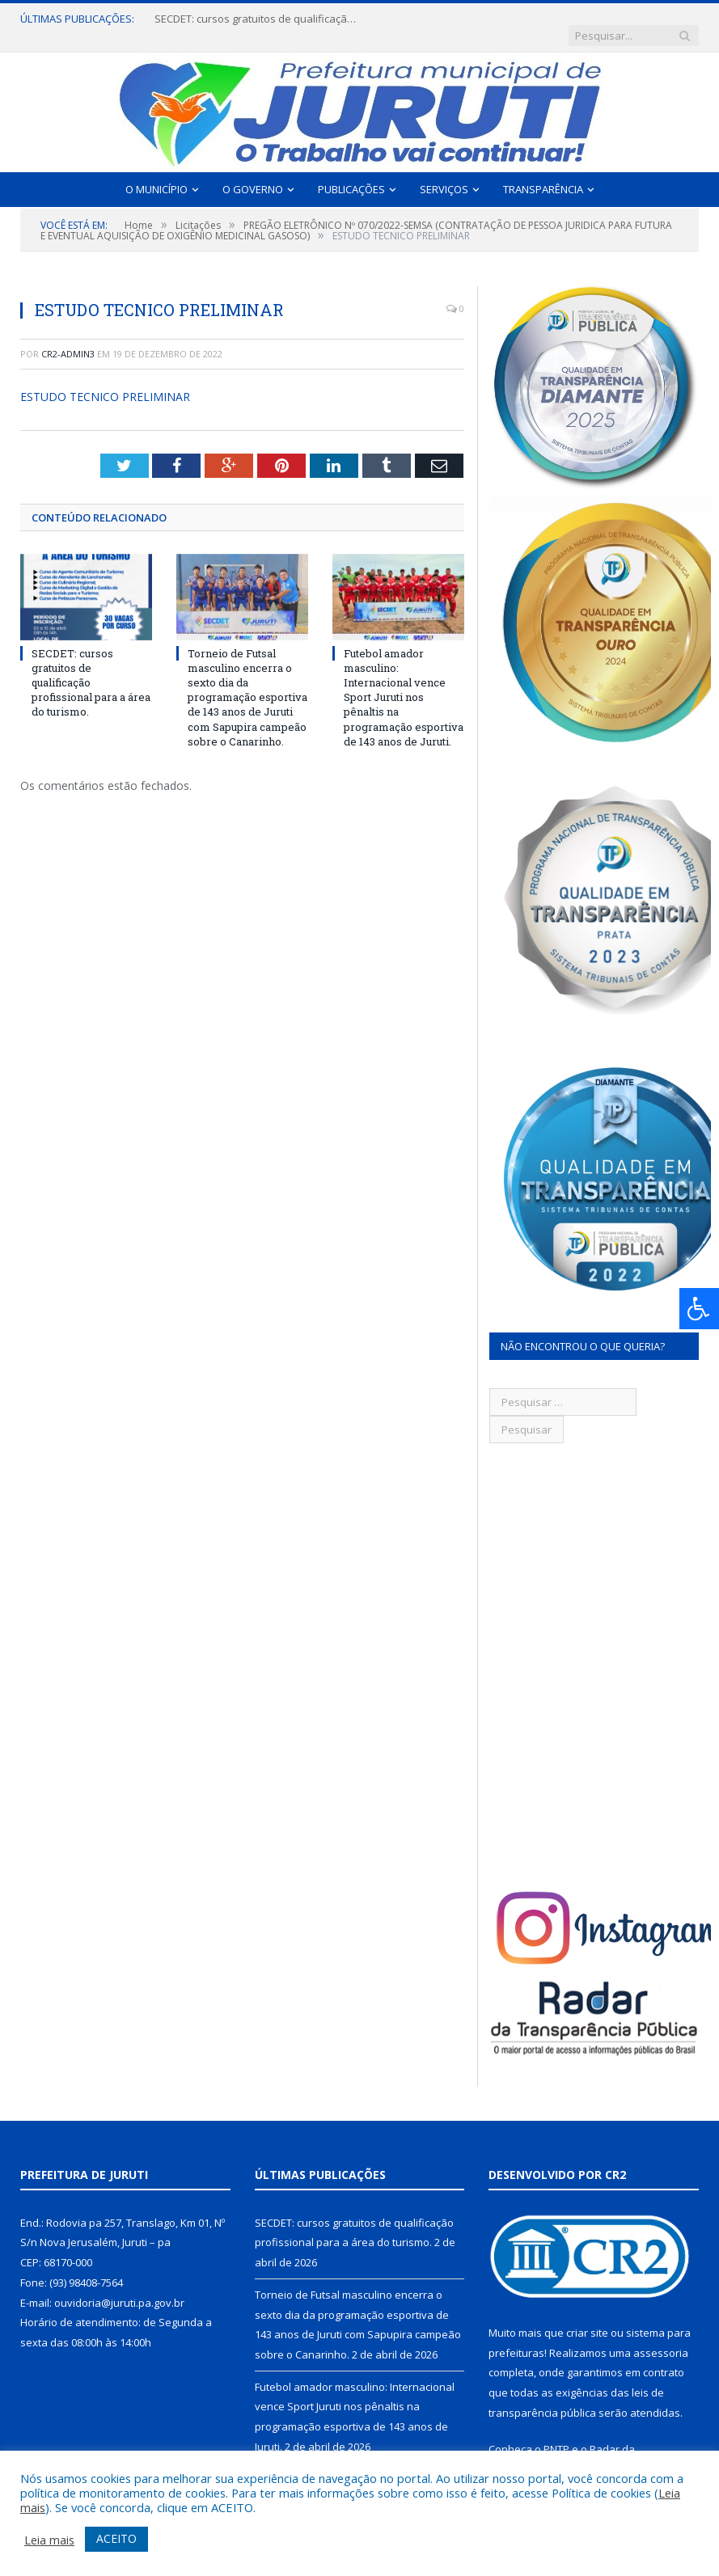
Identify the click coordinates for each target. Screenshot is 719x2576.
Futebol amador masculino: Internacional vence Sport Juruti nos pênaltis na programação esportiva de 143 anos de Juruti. (403, 681)
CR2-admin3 (68, 338)
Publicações (351, 173)
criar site (587, 2316)
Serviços (444, 173)
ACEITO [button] (116, 2538)
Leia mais (49, 2539)
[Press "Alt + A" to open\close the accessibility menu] (699, 1308)
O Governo (252, 173)
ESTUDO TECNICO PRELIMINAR (105, 381)
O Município (156, 173)
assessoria (660, 2336)
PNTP (556, 2433)
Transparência (543, 173)
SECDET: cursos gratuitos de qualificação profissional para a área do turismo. (251, 19)
